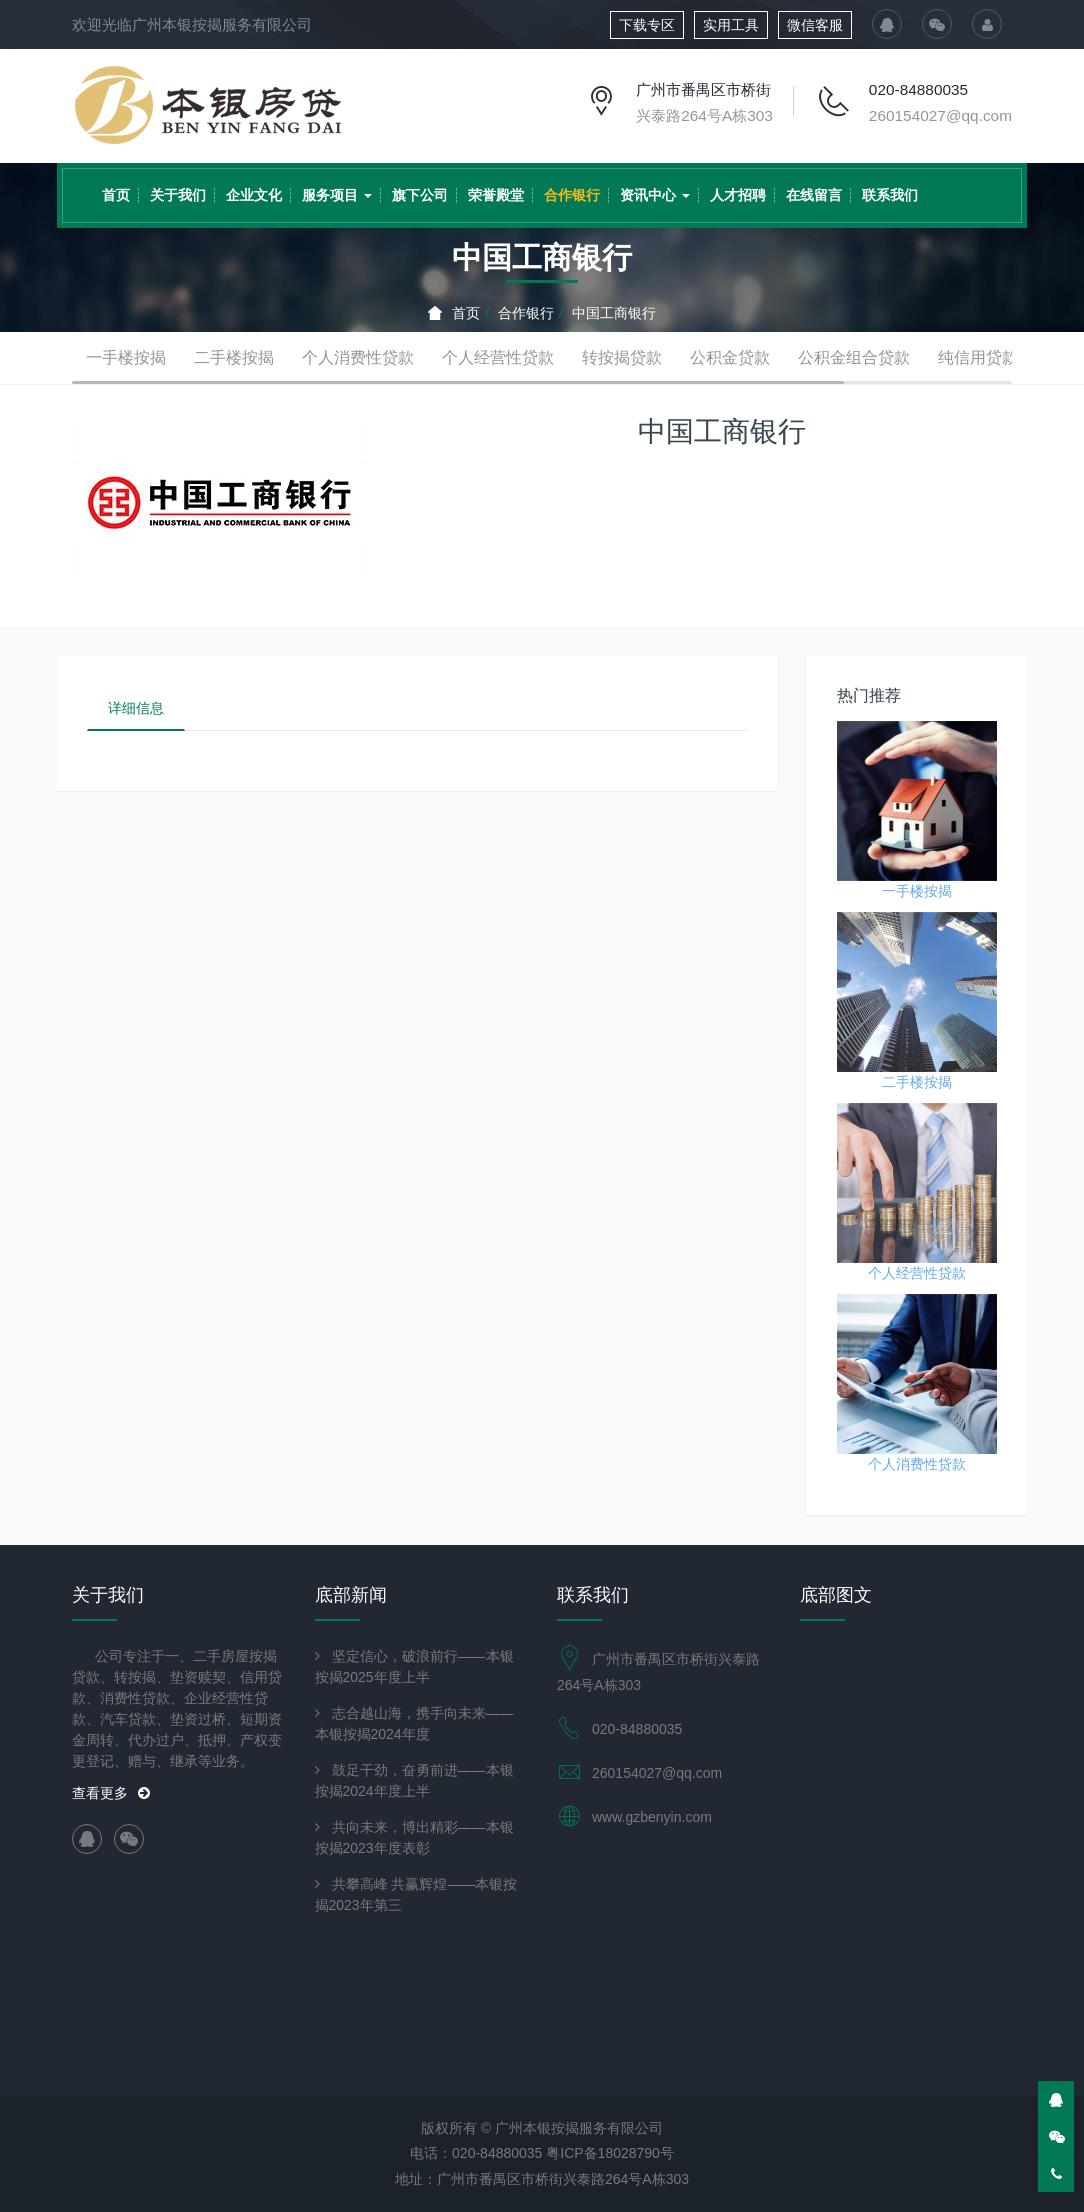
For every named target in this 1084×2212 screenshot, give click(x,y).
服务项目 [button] (337, 195)
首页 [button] (116, 195)
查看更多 (111, 1793)
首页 (454, 313)
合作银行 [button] (572, 195)
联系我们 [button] (890, 195)
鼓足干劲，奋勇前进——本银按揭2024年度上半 (414, 1780)
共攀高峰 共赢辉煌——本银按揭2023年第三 (416, 1894)
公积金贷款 (730, 357)
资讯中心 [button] (655, 195)
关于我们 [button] (178, 195)
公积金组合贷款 (854, 357)
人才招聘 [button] (738, 195)
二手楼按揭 (234, 357)
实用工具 (731, 25)
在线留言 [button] (814, 195)
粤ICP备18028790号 (610, 2153)
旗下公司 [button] (420, 195)
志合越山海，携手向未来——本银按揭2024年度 (414, 1723)
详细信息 (136, 708)
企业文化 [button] (254, 195)
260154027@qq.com (940, 115)
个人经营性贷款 (498, 357)
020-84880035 (918, 89)
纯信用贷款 (978, 357)
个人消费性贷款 (358, 357)
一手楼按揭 (126, 357)
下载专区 (647, 25)
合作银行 (526, 313)
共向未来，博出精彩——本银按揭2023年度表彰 (414, 1837)
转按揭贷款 (622, 357)
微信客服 (815, 25)
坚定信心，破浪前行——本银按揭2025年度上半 (414, 1666)
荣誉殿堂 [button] (496, 195)
